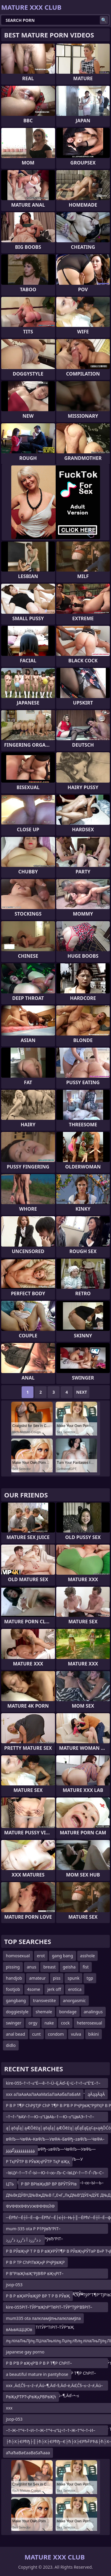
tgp (89, 1978)
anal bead (15, 2034)
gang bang (62, 1955)
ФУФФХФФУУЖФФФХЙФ (30, 2206)
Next (81, 1392)
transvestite (44, 2000)
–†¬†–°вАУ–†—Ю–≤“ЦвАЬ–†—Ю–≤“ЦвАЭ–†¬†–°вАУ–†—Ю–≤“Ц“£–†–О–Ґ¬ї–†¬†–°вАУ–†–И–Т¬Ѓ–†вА (55, 2118)
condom (56, 2034)
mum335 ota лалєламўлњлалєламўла (43, 2318)
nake (49, 2023)
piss (57, 1978)
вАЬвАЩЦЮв (19, 2329)
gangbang (16, 2000)
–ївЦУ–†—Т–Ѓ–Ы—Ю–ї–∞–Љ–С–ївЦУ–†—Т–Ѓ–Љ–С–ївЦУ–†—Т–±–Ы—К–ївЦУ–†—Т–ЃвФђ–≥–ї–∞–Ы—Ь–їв (55, 2174)
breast (49, 1967)
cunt (36, 2034)
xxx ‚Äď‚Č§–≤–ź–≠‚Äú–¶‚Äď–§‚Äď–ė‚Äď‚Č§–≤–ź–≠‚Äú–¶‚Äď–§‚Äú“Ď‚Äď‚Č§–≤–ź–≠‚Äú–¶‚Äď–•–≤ (54, 2387)
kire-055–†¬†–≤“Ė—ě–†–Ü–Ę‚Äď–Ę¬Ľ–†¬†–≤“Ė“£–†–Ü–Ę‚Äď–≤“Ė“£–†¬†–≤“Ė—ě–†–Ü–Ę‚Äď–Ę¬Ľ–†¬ (53, 2084)
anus (31, 1967)
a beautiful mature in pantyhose (37, 2374)
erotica (74, 1989)
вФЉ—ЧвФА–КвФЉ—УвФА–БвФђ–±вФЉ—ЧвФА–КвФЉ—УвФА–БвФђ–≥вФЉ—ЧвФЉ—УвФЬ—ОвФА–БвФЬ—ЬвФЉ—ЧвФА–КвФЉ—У (55, 2140)
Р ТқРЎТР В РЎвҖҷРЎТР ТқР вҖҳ (38, 2161)
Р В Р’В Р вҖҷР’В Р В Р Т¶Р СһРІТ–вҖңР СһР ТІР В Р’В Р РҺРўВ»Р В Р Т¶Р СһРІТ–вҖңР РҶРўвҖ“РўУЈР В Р (51, 2364)
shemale (44, 2011)
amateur (37, 1978)
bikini (93, 2034)
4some (33, 1989)
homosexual (18, 1955)
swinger (13, 2023)
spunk (73, 1978)
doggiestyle (17, 2011)
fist (86, 1967)
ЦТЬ (10, 2184)
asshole (87, 1955)
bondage (68, 2011)
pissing (13, 1967)
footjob (13, 1989)
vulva (76, 2034)
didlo (11, 2045)
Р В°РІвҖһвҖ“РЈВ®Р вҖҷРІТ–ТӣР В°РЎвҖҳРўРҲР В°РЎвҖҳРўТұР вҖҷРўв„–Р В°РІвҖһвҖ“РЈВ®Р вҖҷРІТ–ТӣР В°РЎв (50, 2275)
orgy (32, 2023)
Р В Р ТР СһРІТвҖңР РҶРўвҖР (35, 2262)
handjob (14, 1978)
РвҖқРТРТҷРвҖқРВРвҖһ (31, 2396)
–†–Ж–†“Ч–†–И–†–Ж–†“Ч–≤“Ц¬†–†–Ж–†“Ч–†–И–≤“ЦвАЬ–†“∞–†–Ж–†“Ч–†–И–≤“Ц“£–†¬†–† (50, 2431)
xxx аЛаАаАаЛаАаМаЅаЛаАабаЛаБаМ (43, 2094)
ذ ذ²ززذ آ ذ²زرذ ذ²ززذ (24, 2240)
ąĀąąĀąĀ (96, 2094)
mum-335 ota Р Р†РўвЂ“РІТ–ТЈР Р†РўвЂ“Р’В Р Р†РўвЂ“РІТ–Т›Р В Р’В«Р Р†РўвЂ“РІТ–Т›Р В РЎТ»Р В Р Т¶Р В (50, 2230)
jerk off (54, 1989)
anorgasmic (74, 2000)
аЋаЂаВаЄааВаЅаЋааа (28, 2452)
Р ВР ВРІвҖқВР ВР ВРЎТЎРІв (49, 2184)
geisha (69, 1967)
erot (41, 1955)
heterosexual (89, 2023)
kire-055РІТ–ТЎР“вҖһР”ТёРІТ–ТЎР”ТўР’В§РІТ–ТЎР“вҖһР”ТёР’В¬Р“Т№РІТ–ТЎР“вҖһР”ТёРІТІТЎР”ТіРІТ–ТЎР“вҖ (49, 2308)
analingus (93, 2011)
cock (65, 2023)
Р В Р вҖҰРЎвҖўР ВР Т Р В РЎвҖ (38, 2296)
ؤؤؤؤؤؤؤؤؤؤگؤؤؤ (20, 2150)
